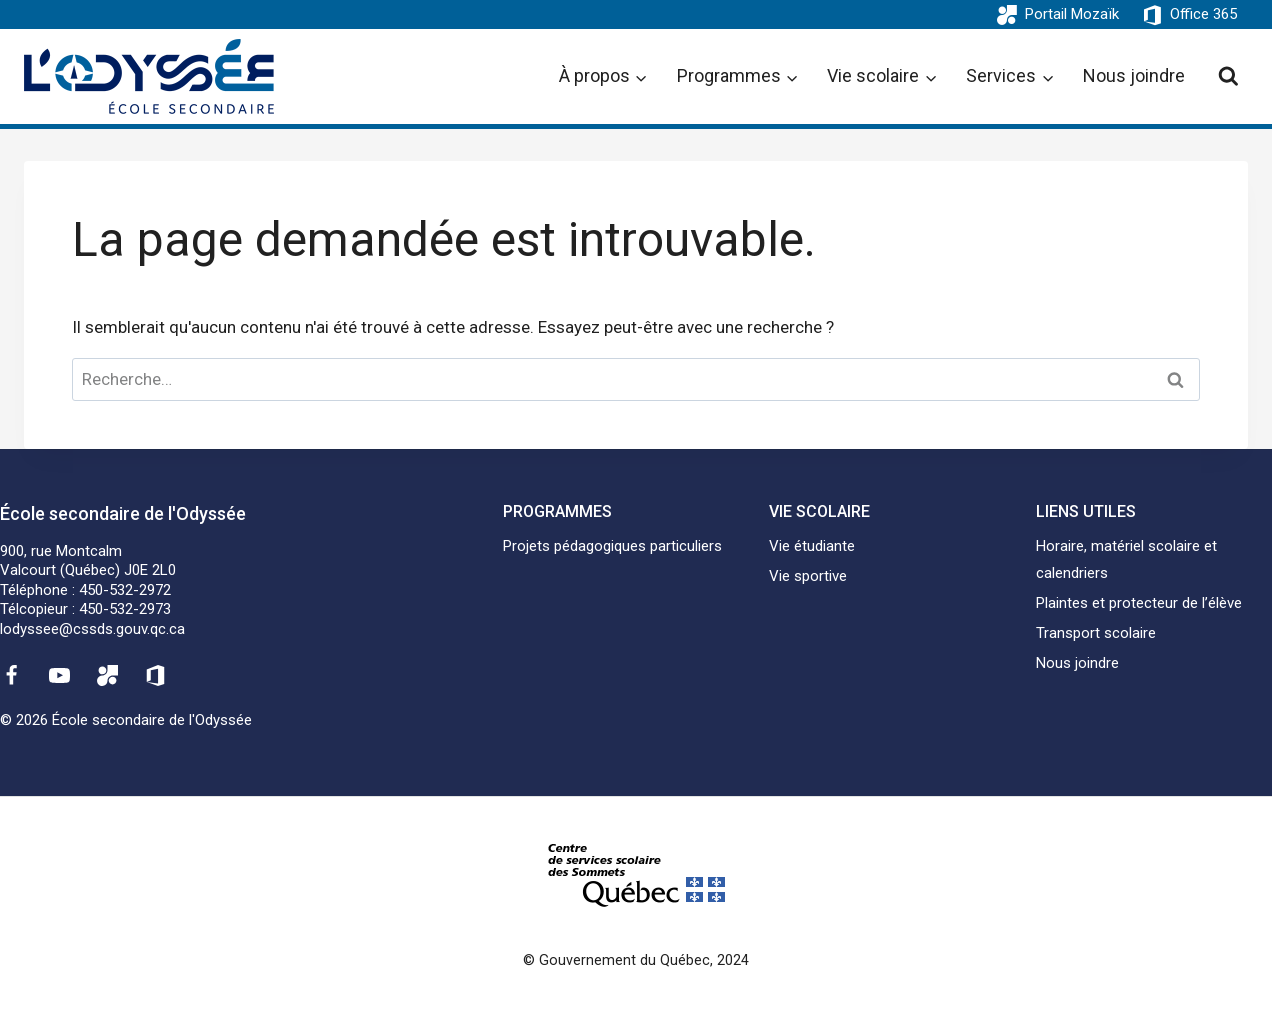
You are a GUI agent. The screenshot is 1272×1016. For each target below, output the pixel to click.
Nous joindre (1134, 75)
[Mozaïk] (108, 675)
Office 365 (1203, 14)
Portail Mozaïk (1072, 14)
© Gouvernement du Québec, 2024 (636, 960)
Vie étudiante (812, 546)
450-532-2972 (125, 590)
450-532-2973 (125, 609)
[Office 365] (156, 675)
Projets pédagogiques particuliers (612, 546)
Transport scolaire (1096, 633)
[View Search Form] (1228, 76)
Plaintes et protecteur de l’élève (1139, 603)
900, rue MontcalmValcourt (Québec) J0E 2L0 (88, 561)
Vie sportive (808, 576)
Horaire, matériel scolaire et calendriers (1126, 559)
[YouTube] (59, 675)
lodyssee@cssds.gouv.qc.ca (92, 629)
